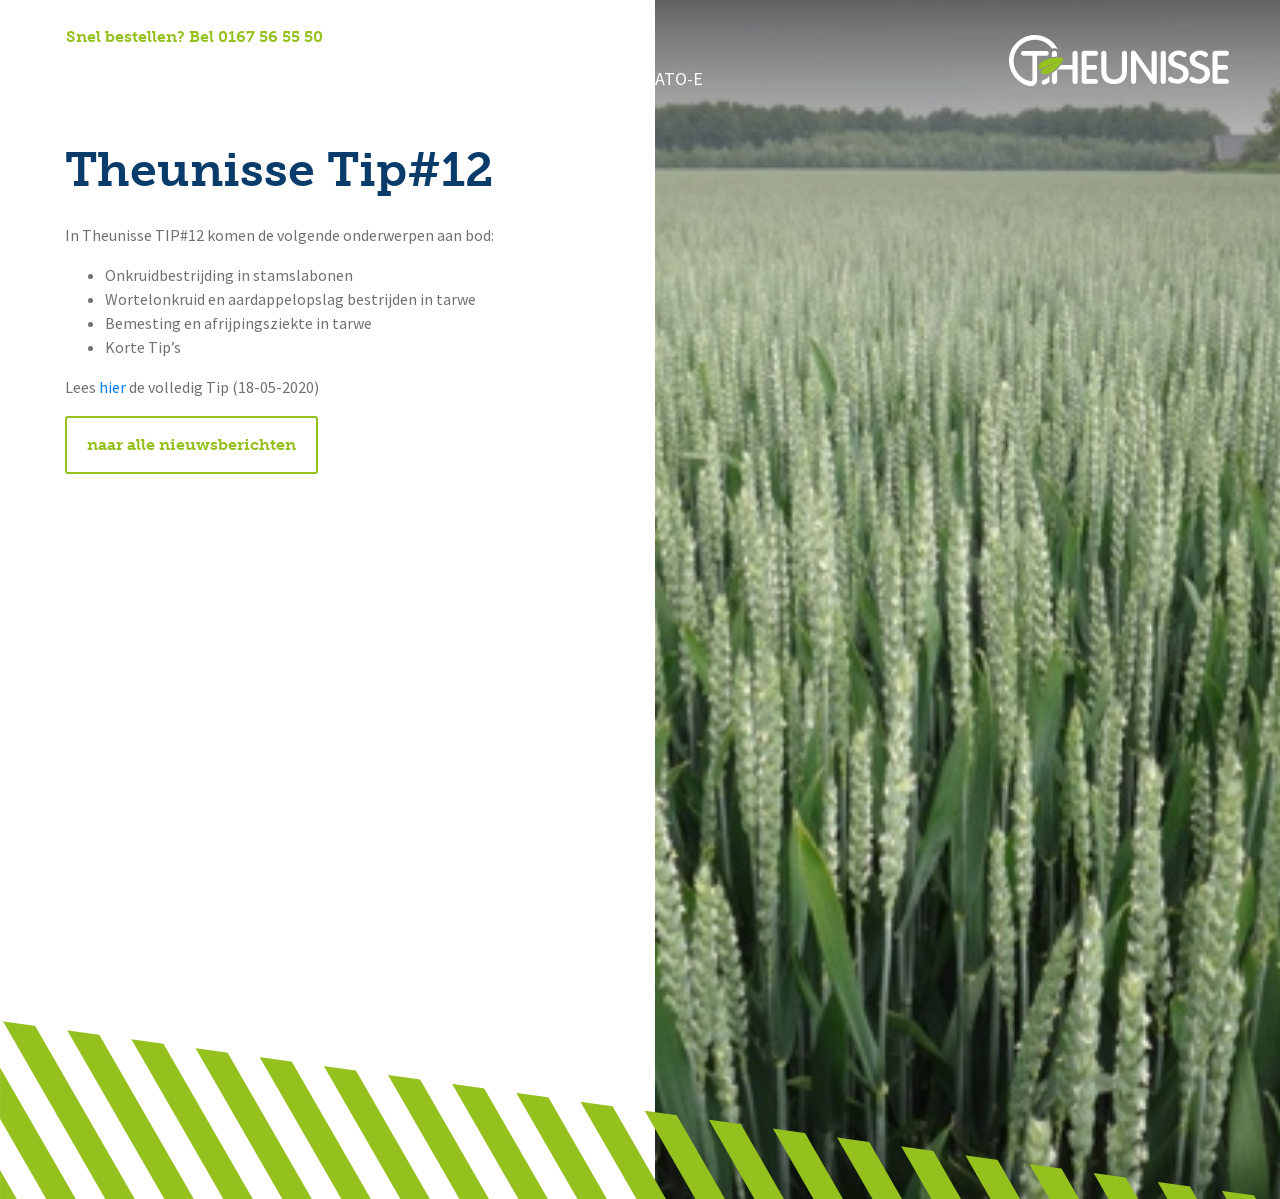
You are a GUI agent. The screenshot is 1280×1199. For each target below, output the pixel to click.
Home (87, 80)
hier (112, 387)
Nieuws (423, 80)
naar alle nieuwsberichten (191, 444)
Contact (518, 80)
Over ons (177, 80)
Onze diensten (304, 80)
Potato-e (622, 80)
